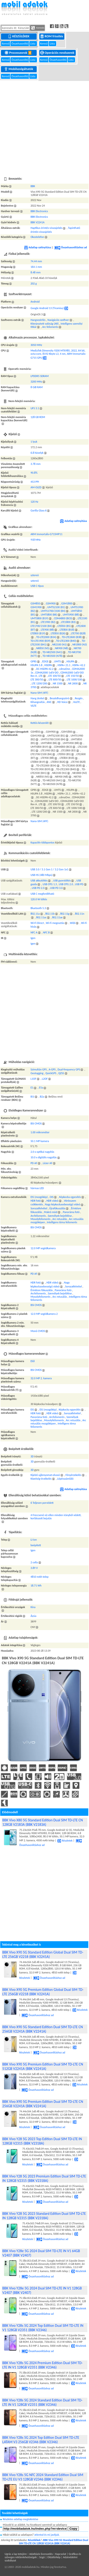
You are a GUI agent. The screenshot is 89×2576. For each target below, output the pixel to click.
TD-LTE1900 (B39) (40, 640)
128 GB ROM (37, 417)
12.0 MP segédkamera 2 (44, 1313)
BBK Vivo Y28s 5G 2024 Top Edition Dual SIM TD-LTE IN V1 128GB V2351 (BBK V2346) (42, 2327)
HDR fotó (35, 1200)
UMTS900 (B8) (71, 614)
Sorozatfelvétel (38, 1208)
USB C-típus (37, 585)
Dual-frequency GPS (69, 1069)
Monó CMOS (37, 1331)
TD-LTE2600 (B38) (72, 637)
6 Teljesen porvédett (41, 1502)
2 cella (34, 1562)
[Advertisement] (43, 126)
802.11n (79, 913)
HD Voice (62, 702)
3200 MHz (36, 381)
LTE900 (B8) (47, 629)
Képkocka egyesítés (70, 1197)
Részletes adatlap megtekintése (20, 2519)
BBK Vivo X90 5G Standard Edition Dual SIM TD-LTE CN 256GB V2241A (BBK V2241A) (42, 2029)
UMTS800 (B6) (49, 614)
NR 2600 (73, 683)
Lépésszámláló (65, 1478)
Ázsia (33, 1616)
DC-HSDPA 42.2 (44, 668)
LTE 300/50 (36, 679)
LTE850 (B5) (64, 626)
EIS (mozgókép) (39, 1197)
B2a (42, 1096)
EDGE (45, 661)
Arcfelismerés (38, 1215)
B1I (32, 1096)
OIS (51, 1197)
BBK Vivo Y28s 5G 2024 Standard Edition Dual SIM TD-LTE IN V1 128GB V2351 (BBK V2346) (42, 2402)
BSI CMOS (36, 1123)
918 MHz (35, 539)
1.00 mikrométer (39, 1132)
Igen (32, 938)
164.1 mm (36, 266)
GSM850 (35, 603)
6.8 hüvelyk (36, 452)
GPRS (33, 661)
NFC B (46, 932)
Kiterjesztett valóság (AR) (44, 323)
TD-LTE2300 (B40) (66, 640)
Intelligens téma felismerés (62, 1222)
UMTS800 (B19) (39, 618)
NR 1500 (57, 683)
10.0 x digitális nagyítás (43, 1157)
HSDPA (48, 665)
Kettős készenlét (39, 723)
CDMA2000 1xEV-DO (46, 672)
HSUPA (70, 661)
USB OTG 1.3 (50, 884)
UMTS (57, 661)
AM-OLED (35, 487)
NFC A (33, 932)
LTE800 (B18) (67, 629)
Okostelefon (37, 237)
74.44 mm (36, 261)
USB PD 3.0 (56, 888)
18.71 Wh (35, 1585)
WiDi (73, 923)
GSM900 (51, 603)
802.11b (50, 913)
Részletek (65, 1840)
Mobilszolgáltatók (19, 69)
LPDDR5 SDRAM (39, 376)
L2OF (45, 1078)
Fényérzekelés (73, 1475)
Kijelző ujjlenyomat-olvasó (45, 1475)
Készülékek (19, 36)
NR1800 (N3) (80, 644)
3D (31, 1456)
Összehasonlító (20, 43)
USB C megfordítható (42, 893)
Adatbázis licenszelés (41, 2554)
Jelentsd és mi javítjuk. (47, 2534)
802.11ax (57, 917)
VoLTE (76, 702)
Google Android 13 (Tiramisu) (47, 308)
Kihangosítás (37, 702)
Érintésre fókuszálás (41, 1290)
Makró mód (50, 1212)
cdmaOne (64, 668)
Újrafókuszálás (57, 1208)
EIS (32, 1409)
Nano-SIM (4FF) (39, 692)
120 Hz (34, 501)
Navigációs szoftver (58, 320)
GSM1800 (66, 603)
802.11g (64, 913)
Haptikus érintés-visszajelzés (46, 228)
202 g (33, 283)
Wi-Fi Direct (37, 923)
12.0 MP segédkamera (43, 1248)
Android (35, 301)
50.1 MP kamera (39, 1141)
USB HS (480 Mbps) (41, 875)
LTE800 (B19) (37, 633)
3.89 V (34, 1568)
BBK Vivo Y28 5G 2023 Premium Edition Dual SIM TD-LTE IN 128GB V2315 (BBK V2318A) (44, 2178)
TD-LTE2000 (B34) (46, 637)
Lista (33, 43)
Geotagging (36, 1073)
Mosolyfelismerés (40, 1219)
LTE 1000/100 (74, 679)
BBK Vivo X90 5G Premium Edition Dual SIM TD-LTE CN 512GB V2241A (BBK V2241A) (42, 2066)
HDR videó (52, 1200)
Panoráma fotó (71, 1212)
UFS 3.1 (34, 408)
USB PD (79, 884)
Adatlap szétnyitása (37, 247)
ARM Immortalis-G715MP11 (46, 534)
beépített (35, 1545)
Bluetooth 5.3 (38, 908)
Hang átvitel (37, 698)
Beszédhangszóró (59, 698)
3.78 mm (35, 464)
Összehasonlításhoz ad (70, 247)
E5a (41, 1087)
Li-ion (33, 1539)
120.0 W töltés (38, 899)
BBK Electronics (39, 211)
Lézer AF (48, 1163)
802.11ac (41, 917)
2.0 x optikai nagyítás (42, 1151)
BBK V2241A (37, 222)
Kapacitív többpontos (42, 842)
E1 (31, 1087)
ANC (49, 702)
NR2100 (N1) (59, 644)
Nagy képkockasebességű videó (62, 1204)
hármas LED (37, 1188)
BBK (32, 186)
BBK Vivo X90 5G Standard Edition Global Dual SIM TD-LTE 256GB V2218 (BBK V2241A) (42, 1954)
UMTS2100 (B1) (56, 607)
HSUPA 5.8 (36, 665)
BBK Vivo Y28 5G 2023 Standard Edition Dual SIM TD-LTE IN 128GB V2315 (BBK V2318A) (44, 2215)
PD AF (33, 1163)
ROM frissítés (52, 36)
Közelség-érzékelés (40, 1478)
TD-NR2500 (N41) (52, 652)
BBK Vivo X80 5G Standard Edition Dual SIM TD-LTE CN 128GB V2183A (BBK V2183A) (42, 1822)
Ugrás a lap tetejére (16, 2554)
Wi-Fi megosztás (55, 923)
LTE (41, 675)
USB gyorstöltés (62, 880)
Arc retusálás (59, 1219)
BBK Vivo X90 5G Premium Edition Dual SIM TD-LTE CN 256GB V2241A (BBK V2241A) (42, 2103)
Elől (32, 1361)
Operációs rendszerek (57, 53)
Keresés (37, 28)
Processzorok (19, 53)
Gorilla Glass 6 (38, 510)
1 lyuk (33, 441)
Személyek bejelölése (60, 1215)
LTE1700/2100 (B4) (41, 626)
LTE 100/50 (54, 675)
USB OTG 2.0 (66, 884)
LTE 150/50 (72, 675)
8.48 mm (35, 272)
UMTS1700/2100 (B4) (53, 611)
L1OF (33, 1078)
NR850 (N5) (42, 648)
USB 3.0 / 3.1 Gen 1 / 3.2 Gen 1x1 (49, 869)
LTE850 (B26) (58, 633)
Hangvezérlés (37, 320)
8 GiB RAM (36, 387)
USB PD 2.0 (38, 888)
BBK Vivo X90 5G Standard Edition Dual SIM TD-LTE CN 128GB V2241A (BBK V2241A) (53, 2541)
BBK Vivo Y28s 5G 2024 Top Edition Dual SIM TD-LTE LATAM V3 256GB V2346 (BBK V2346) (40, 2439)
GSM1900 (36, 607)
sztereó (34, 575)
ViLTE (33, 705)
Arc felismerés (50, 327)
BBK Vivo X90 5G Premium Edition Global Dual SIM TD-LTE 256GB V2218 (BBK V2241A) (42, 1991)
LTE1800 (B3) (68, 622)
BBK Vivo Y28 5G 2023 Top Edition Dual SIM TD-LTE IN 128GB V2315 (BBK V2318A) (42, 2141)
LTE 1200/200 (39, 683)
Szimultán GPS (38, 1069)
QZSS (61, 1073)
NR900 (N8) (61, 648)
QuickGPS (50, 1073)
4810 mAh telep (39, 1576)
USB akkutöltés (38, 880)
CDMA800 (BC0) (63, 618)
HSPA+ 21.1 (64, 665)
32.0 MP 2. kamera (41, 1378)
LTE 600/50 (55, 679)
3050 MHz (36, 345)
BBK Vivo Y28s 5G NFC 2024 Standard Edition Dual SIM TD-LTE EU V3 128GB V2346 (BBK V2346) (42, 2477)
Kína (32, 1607)
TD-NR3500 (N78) (52, 656)
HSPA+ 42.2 (78, 665)
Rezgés (78, 698)
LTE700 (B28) (78, 633)
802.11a (35, 913)
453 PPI (34, 481)
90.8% (33, 472)
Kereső (6, 43)
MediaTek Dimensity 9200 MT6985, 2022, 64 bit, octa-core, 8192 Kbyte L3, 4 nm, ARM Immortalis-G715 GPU (58, 354)
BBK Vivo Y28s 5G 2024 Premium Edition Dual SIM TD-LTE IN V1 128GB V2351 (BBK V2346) (42, 2365)
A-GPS (52, 1069)
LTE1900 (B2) (48, 622)
